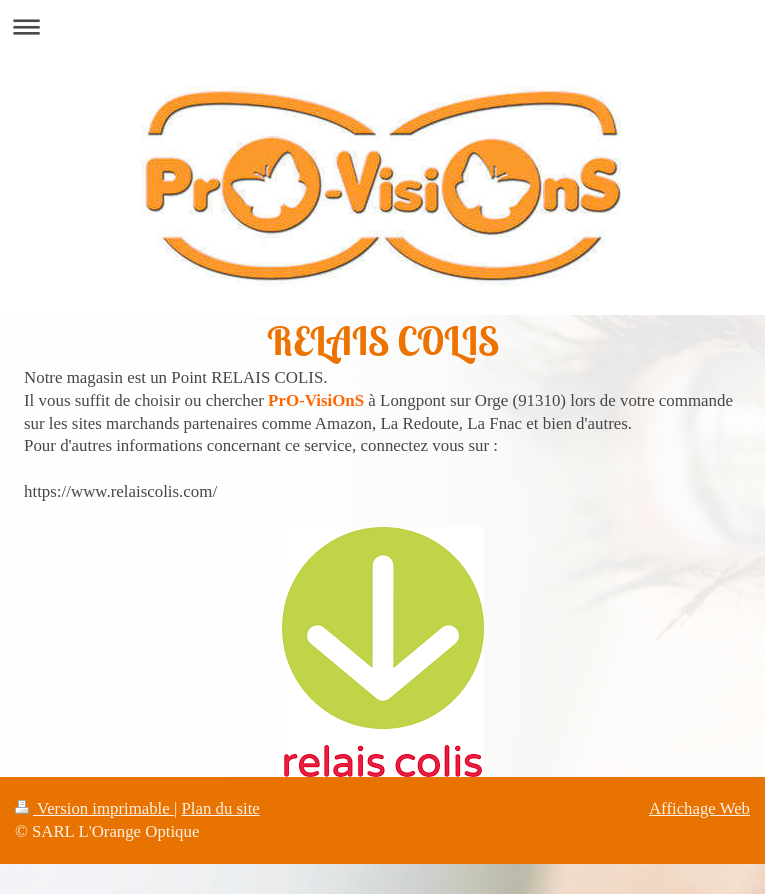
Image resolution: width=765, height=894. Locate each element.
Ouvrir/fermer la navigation (382, 26)
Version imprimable (94, 808)
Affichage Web (699, 808)
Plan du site (221, 808)
